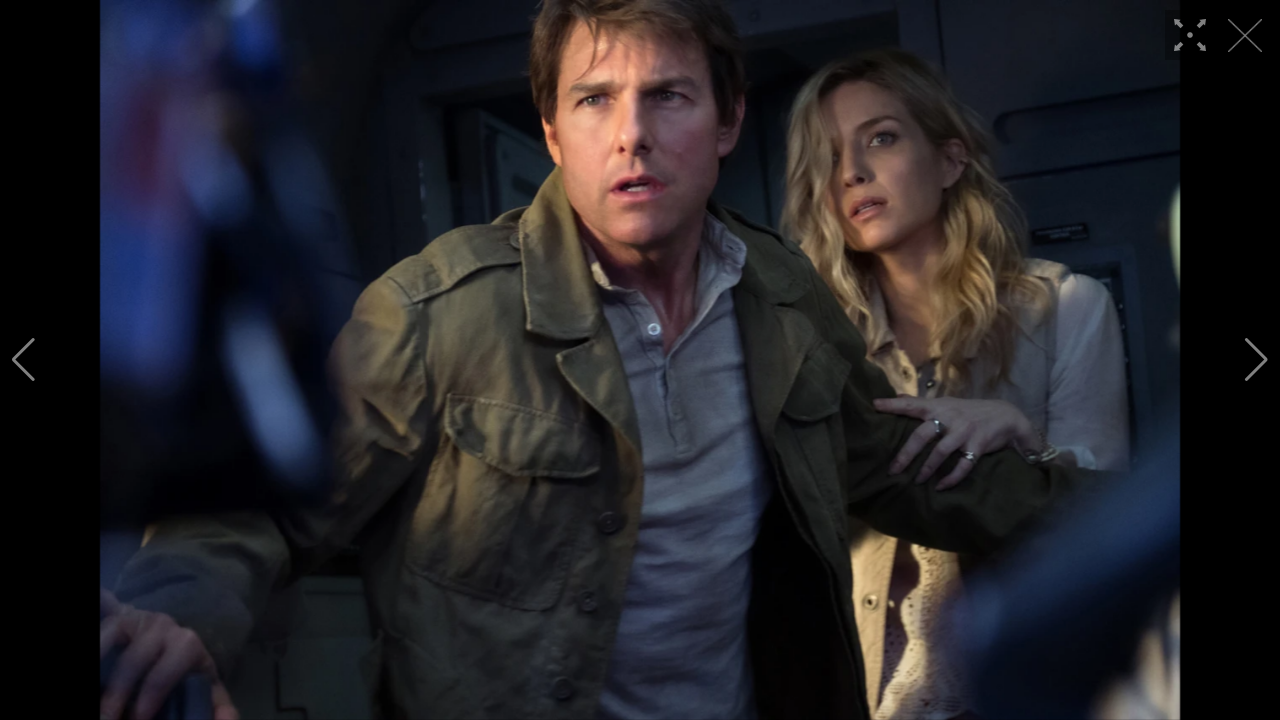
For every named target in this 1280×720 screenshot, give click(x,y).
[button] (23, 360)
